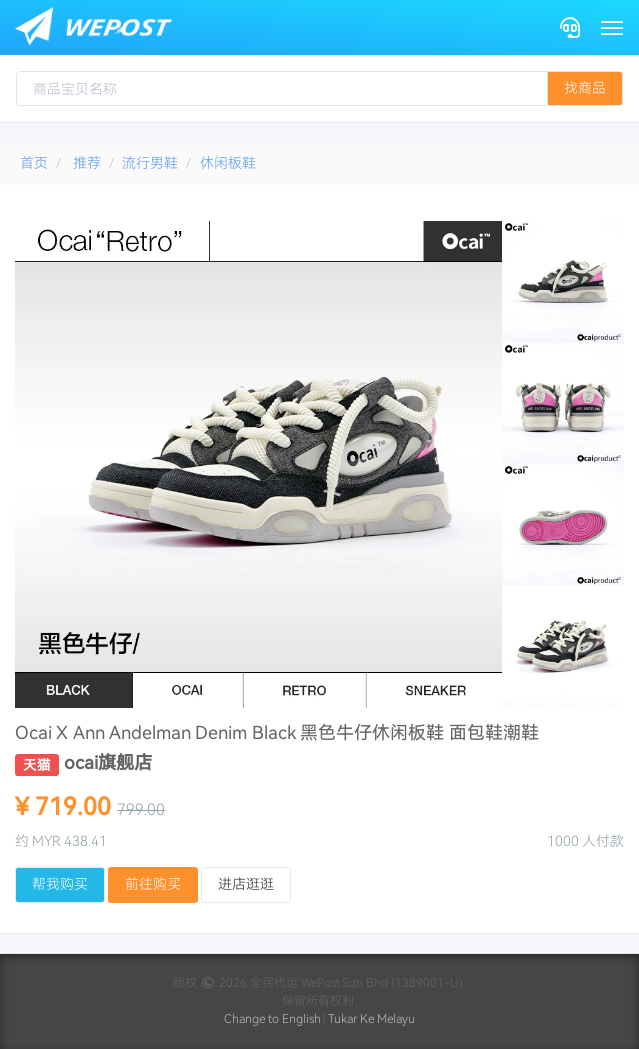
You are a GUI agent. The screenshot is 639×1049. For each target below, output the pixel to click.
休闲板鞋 (228, 163)
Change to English (272, 1019)
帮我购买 (60, 884)
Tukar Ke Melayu (371, 1019)
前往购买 (153, 884)
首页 (34, 163)
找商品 (585, 88)
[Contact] (570, 27)
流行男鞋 (150, 163)
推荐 (87, 163)
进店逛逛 (246, 884)
